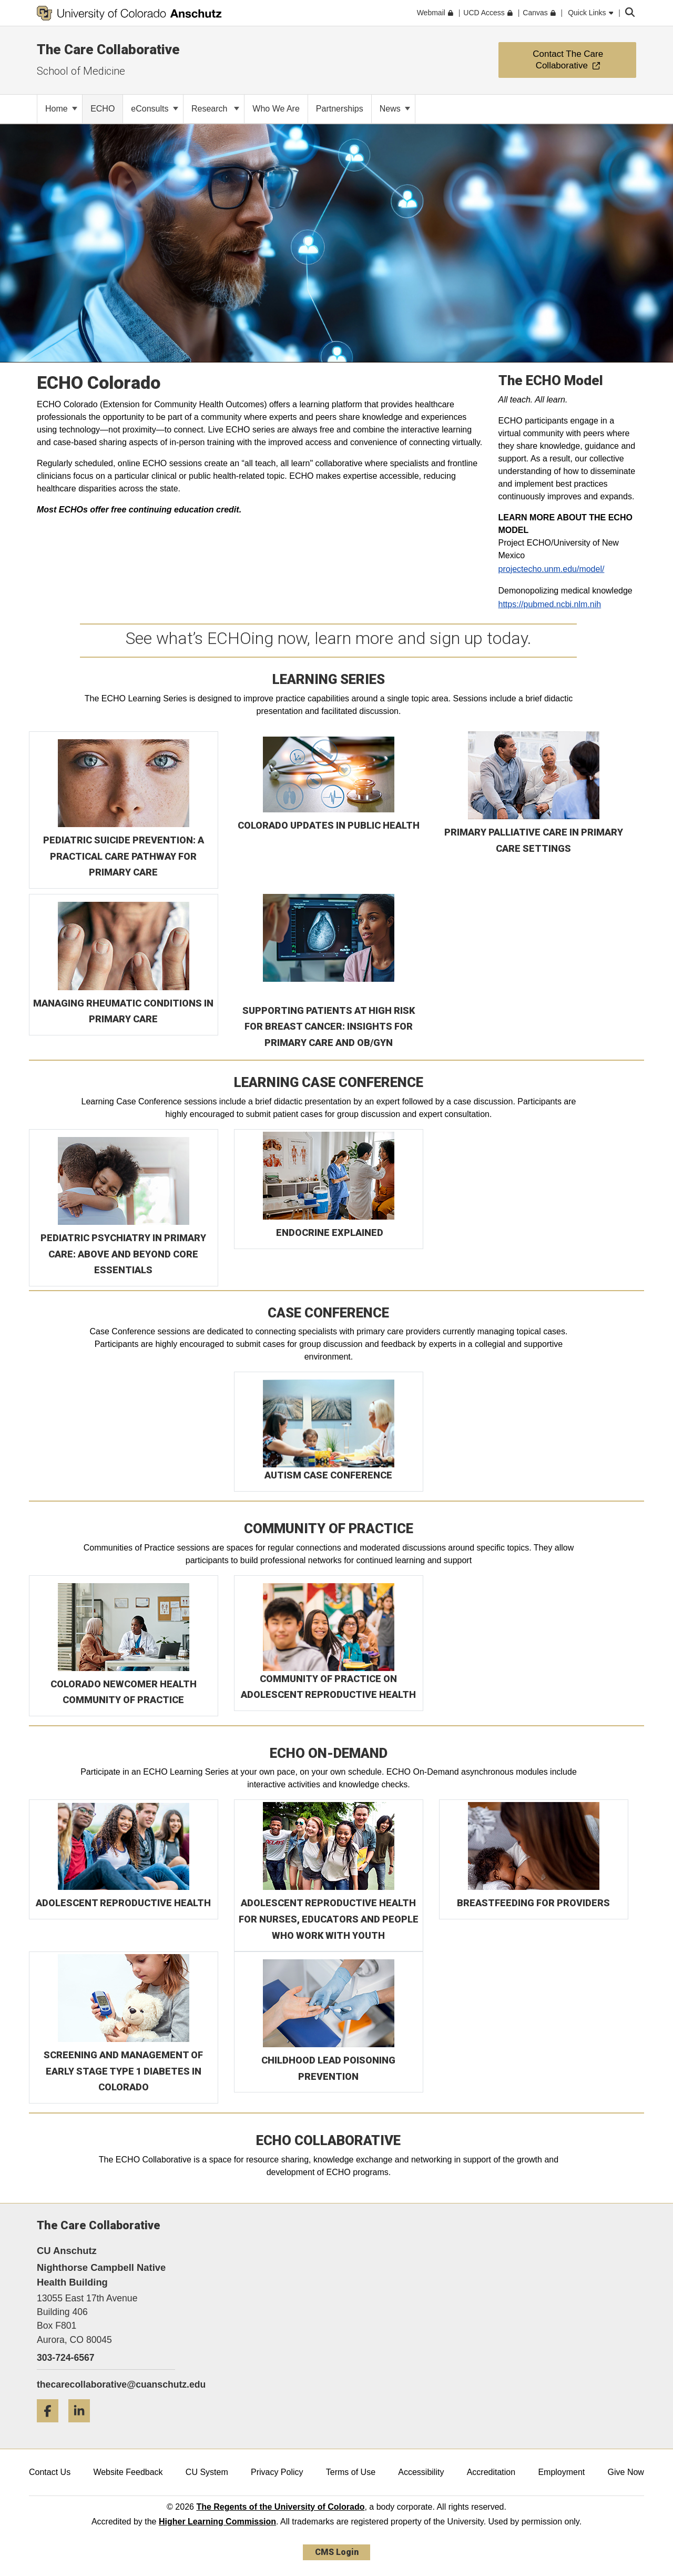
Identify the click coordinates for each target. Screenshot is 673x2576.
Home (61, 108)
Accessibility (421, 2472)
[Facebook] (51, 2426)
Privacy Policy (277, 2472)
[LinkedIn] (83, 2426)
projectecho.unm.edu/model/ (551, 569)
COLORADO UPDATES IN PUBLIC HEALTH (329, 825)
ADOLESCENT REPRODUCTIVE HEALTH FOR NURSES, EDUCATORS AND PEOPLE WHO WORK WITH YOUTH (329, 1918)
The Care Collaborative (108, 49)
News (395, 108)
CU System (207, 2472)
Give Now (626, 2472)
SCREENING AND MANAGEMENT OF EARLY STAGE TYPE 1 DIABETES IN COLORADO (123, 2070)
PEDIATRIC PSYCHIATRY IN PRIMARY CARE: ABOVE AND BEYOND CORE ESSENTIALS (123, 1253)
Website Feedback (127, 2472)
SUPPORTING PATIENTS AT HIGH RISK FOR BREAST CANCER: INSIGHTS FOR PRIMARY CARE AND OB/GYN (328, 1026)
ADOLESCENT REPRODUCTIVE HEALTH (123, 1902)
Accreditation (491, 2472)
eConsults (154, 108)
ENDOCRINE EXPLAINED (329, 1232)
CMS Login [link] (337, 2552)
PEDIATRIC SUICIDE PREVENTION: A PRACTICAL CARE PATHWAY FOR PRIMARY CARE (123, 856)
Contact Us (49, 2472)
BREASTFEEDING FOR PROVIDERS (533, 1902)
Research (215, 108)
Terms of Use (350, 2472)
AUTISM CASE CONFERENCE (328, 1475)
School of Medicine (81, 71)
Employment (561, 2472)
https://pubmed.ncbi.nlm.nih (549, 604)
